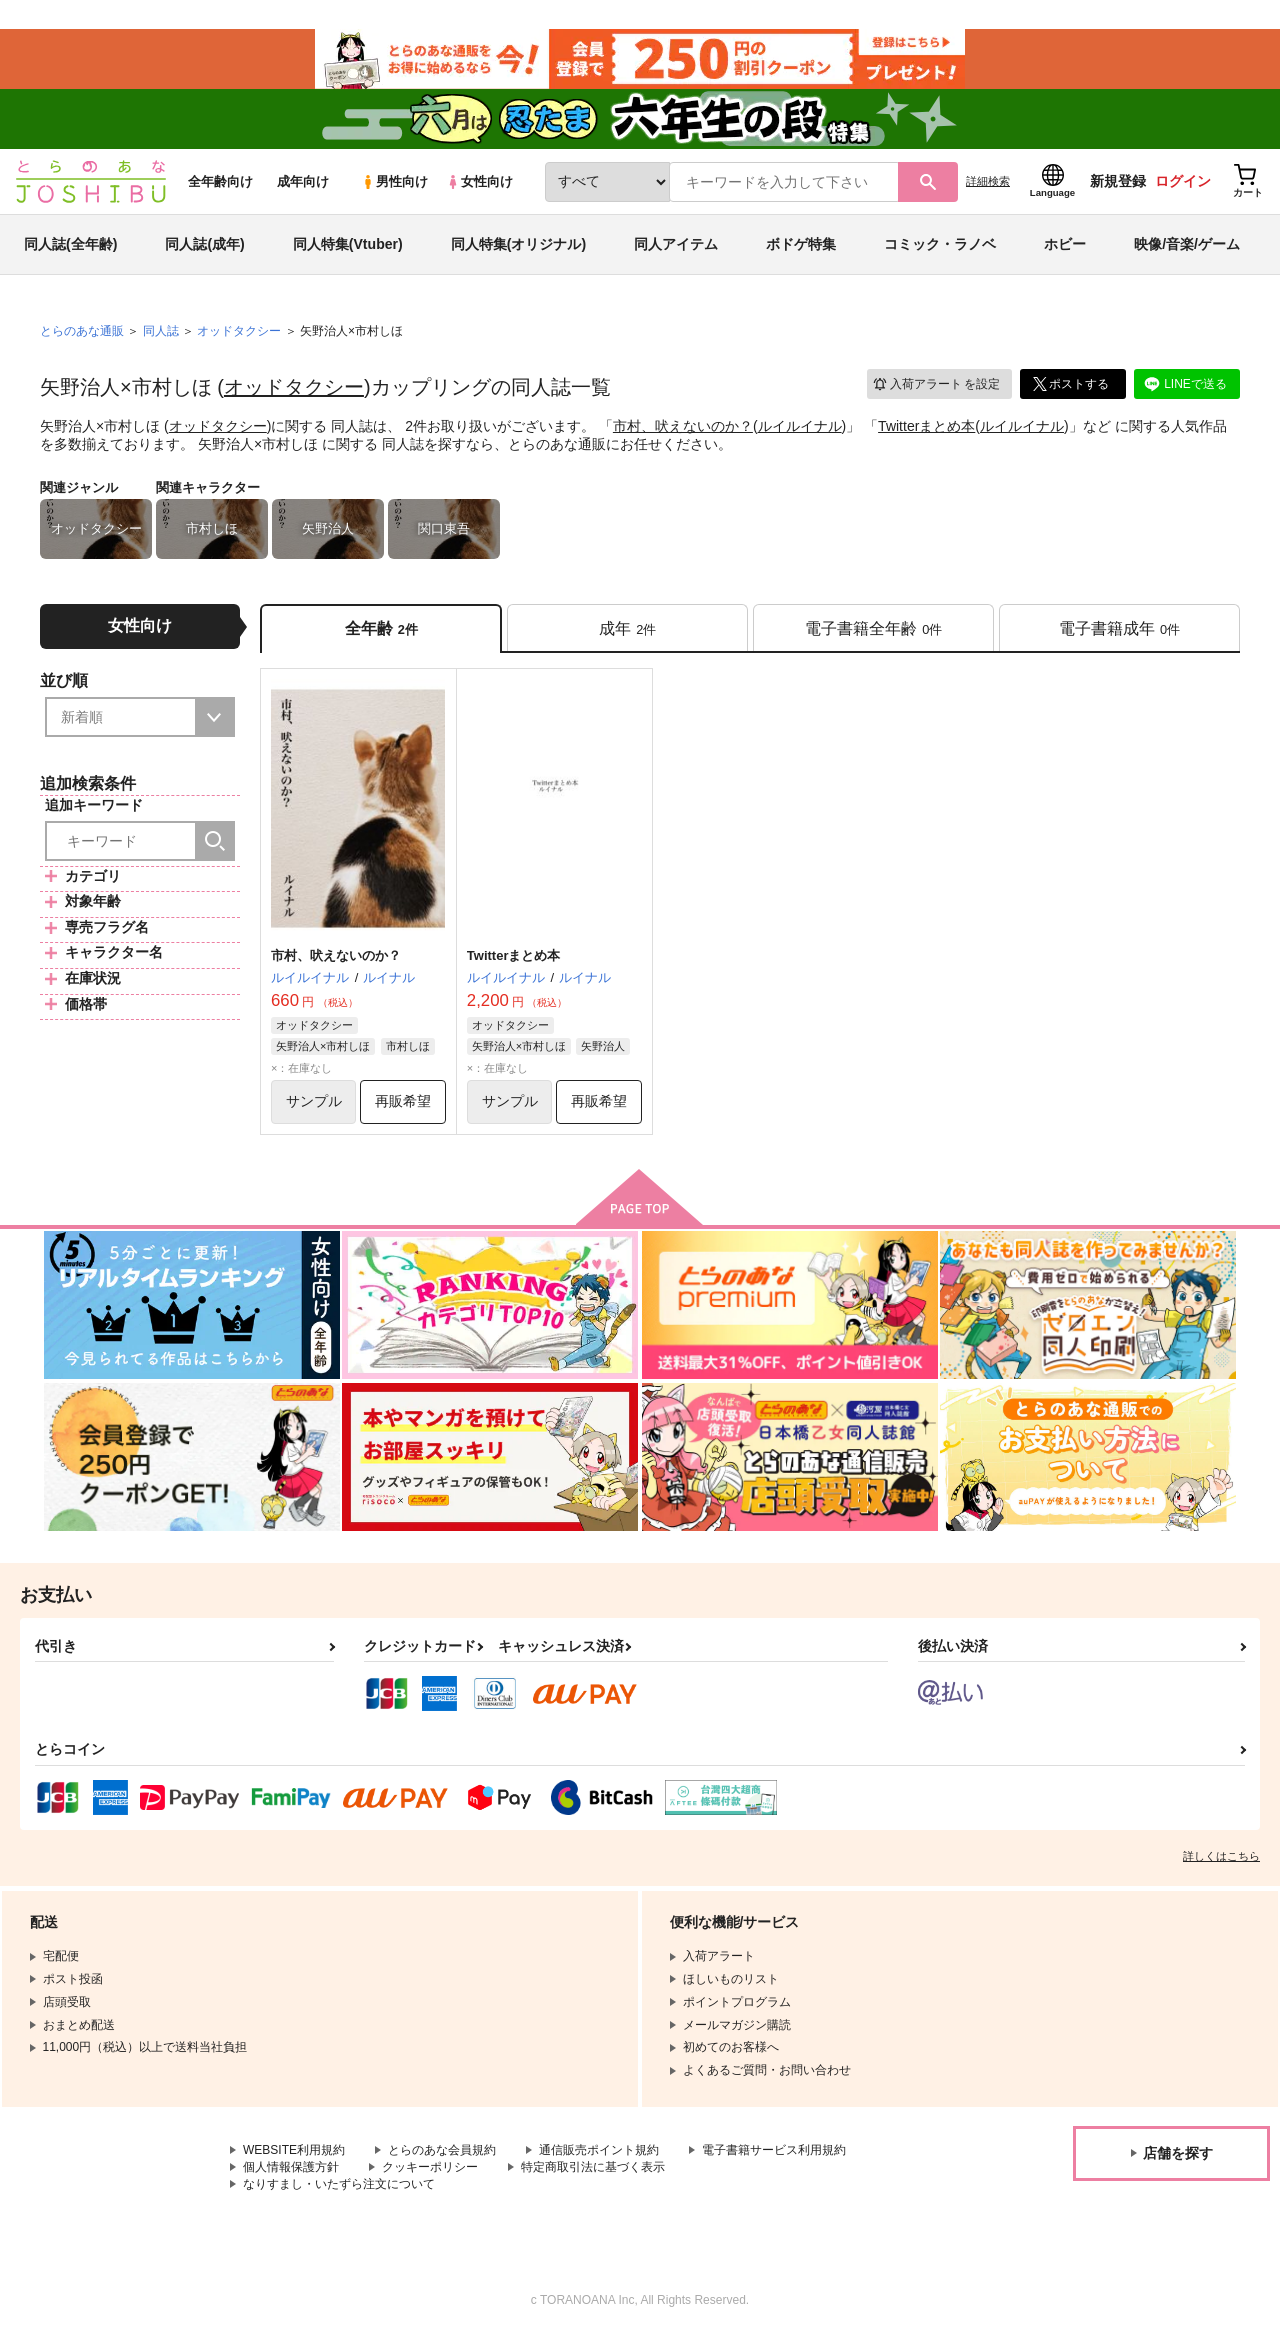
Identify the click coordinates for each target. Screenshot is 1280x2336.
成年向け (303, 181)
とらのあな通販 (82, 331)
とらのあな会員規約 (442, 2150)
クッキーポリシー (430, 2167)
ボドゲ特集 (801, 244)
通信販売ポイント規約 (599, 2150)
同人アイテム (676, 244)
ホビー (1065, 244)
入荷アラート (936, 384)
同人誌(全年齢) (70, 244)
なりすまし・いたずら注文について (339, 2184)
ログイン (1183, 181)
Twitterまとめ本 (926, 426)
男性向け (394, 181)
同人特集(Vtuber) (348, 244)
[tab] (627, 628)
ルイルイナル (800, 426)
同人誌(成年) (204, 244)
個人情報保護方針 (291, 2167)
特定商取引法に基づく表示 (593, 2167)
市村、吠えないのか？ (683, 426)
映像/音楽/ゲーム (1187, 244)
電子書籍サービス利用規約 (774, 2150)
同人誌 (161, 331)
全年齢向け (220, 181)
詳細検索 (988, 181)
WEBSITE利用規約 (294, 2150)
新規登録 (1118, 181)
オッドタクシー (294, 387)
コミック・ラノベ (940, 244)
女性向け (479, 181)
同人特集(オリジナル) (518, 244)
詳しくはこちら (1221, 1856)
